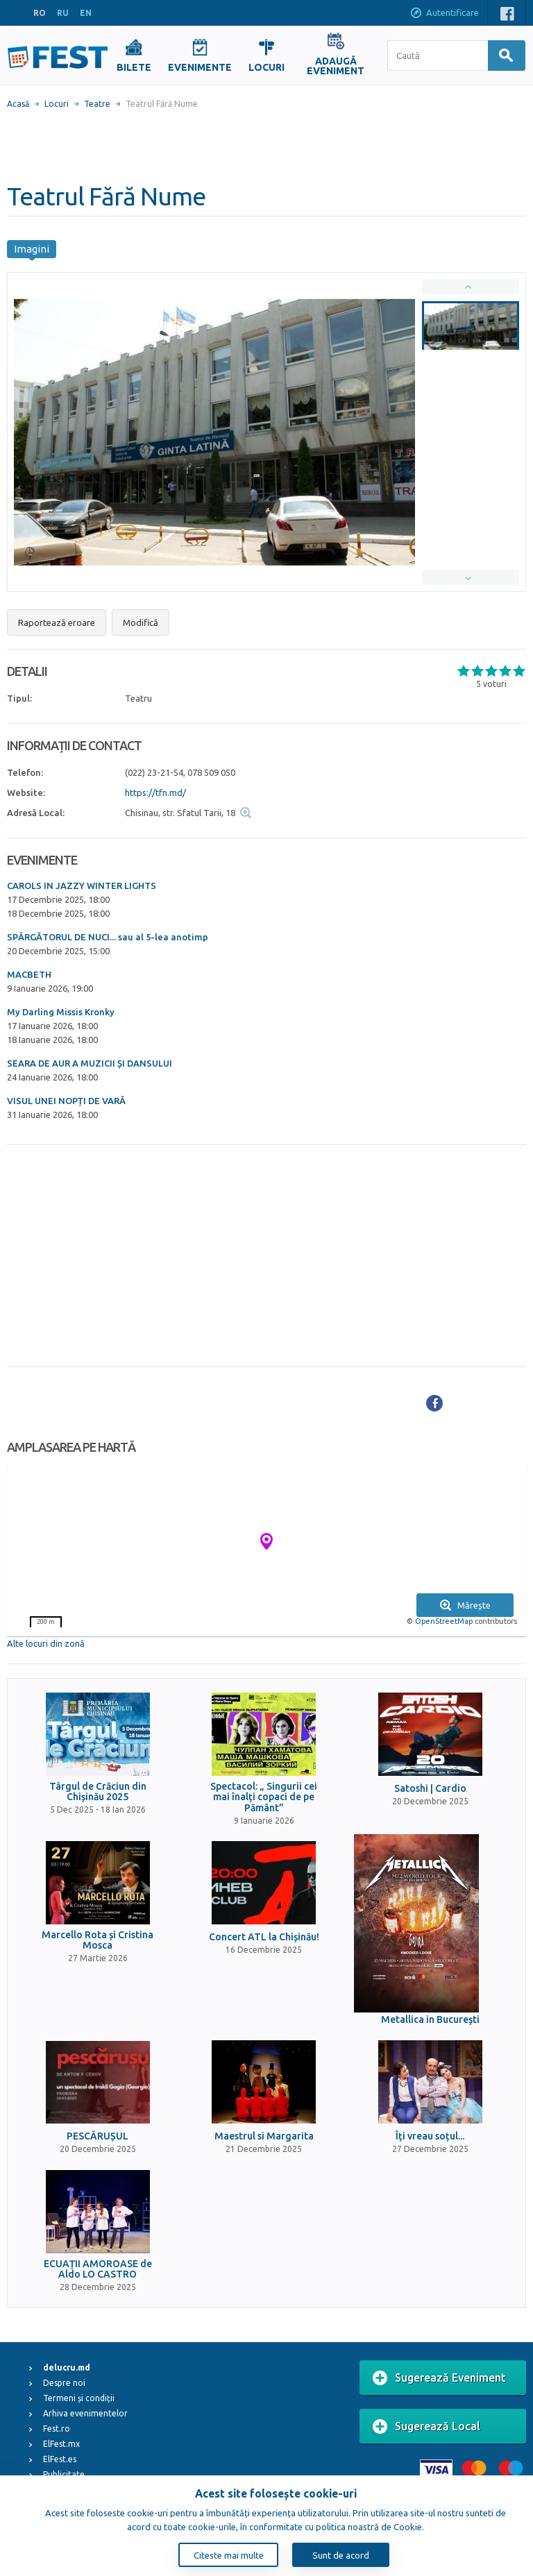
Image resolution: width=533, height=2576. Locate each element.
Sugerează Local (426, 2426)
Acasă (18, 103)
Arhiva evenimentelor (85, 2413)
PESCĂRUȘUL (97, 2136)
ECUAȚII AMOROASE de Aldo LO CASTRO (98, 2269)
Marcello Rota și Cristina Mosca (97, 1940)
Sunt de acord (340, 2555)
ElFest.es (59, 2459)
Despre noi (64, 2382)
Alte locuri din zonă (46, 1643)
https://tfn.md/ (155, 792)
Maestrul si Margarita (264, 2136)
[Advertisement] (266, 146)
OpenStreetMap (444, 1621)
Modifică (140, 622)
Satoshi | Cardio (430, 1788)
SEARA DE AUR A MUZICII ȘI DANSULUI (89, 1063)
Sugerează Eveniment (439, 2378)
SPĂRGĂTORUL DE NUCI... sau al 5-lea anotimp (107, 937)
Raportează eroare (56, 622)
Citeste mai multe (229, 2555)
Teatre (97, 103)
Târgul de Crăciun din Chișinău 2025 (97, 1791)
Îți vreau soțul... (430, 2136)
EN (86, 12)
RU (63, 12)
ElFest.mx (61, 2443)
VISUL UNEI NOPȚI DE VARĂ (66, 1100)
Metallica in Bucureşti (430, 2020)
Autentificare (444, 14)
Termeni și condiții (79, 2398)
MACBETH (29, 974)
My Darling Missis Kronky (61, 1012)
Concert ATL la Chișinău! (264, 1937)
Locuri (56, 103)
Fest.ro (56, 2428)
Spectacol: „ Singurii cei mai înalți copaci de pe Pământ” (263, 1797)
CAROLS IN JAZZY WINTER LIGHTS (81, 885)
